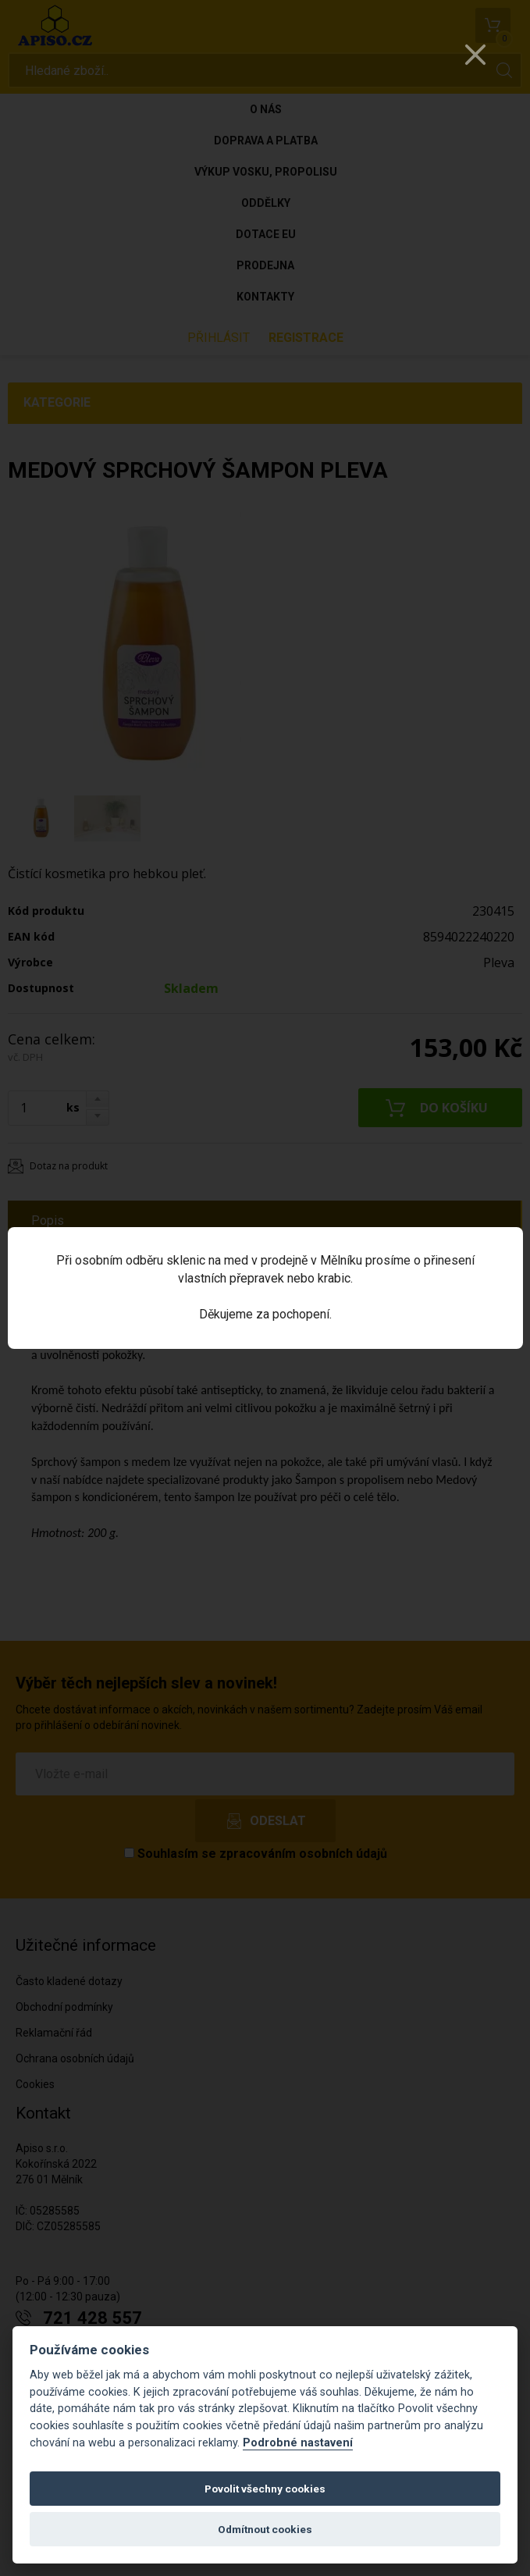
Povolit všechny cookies (265, 2488)
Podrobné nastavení (298, 2443)
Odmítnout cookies (265, 2529)
